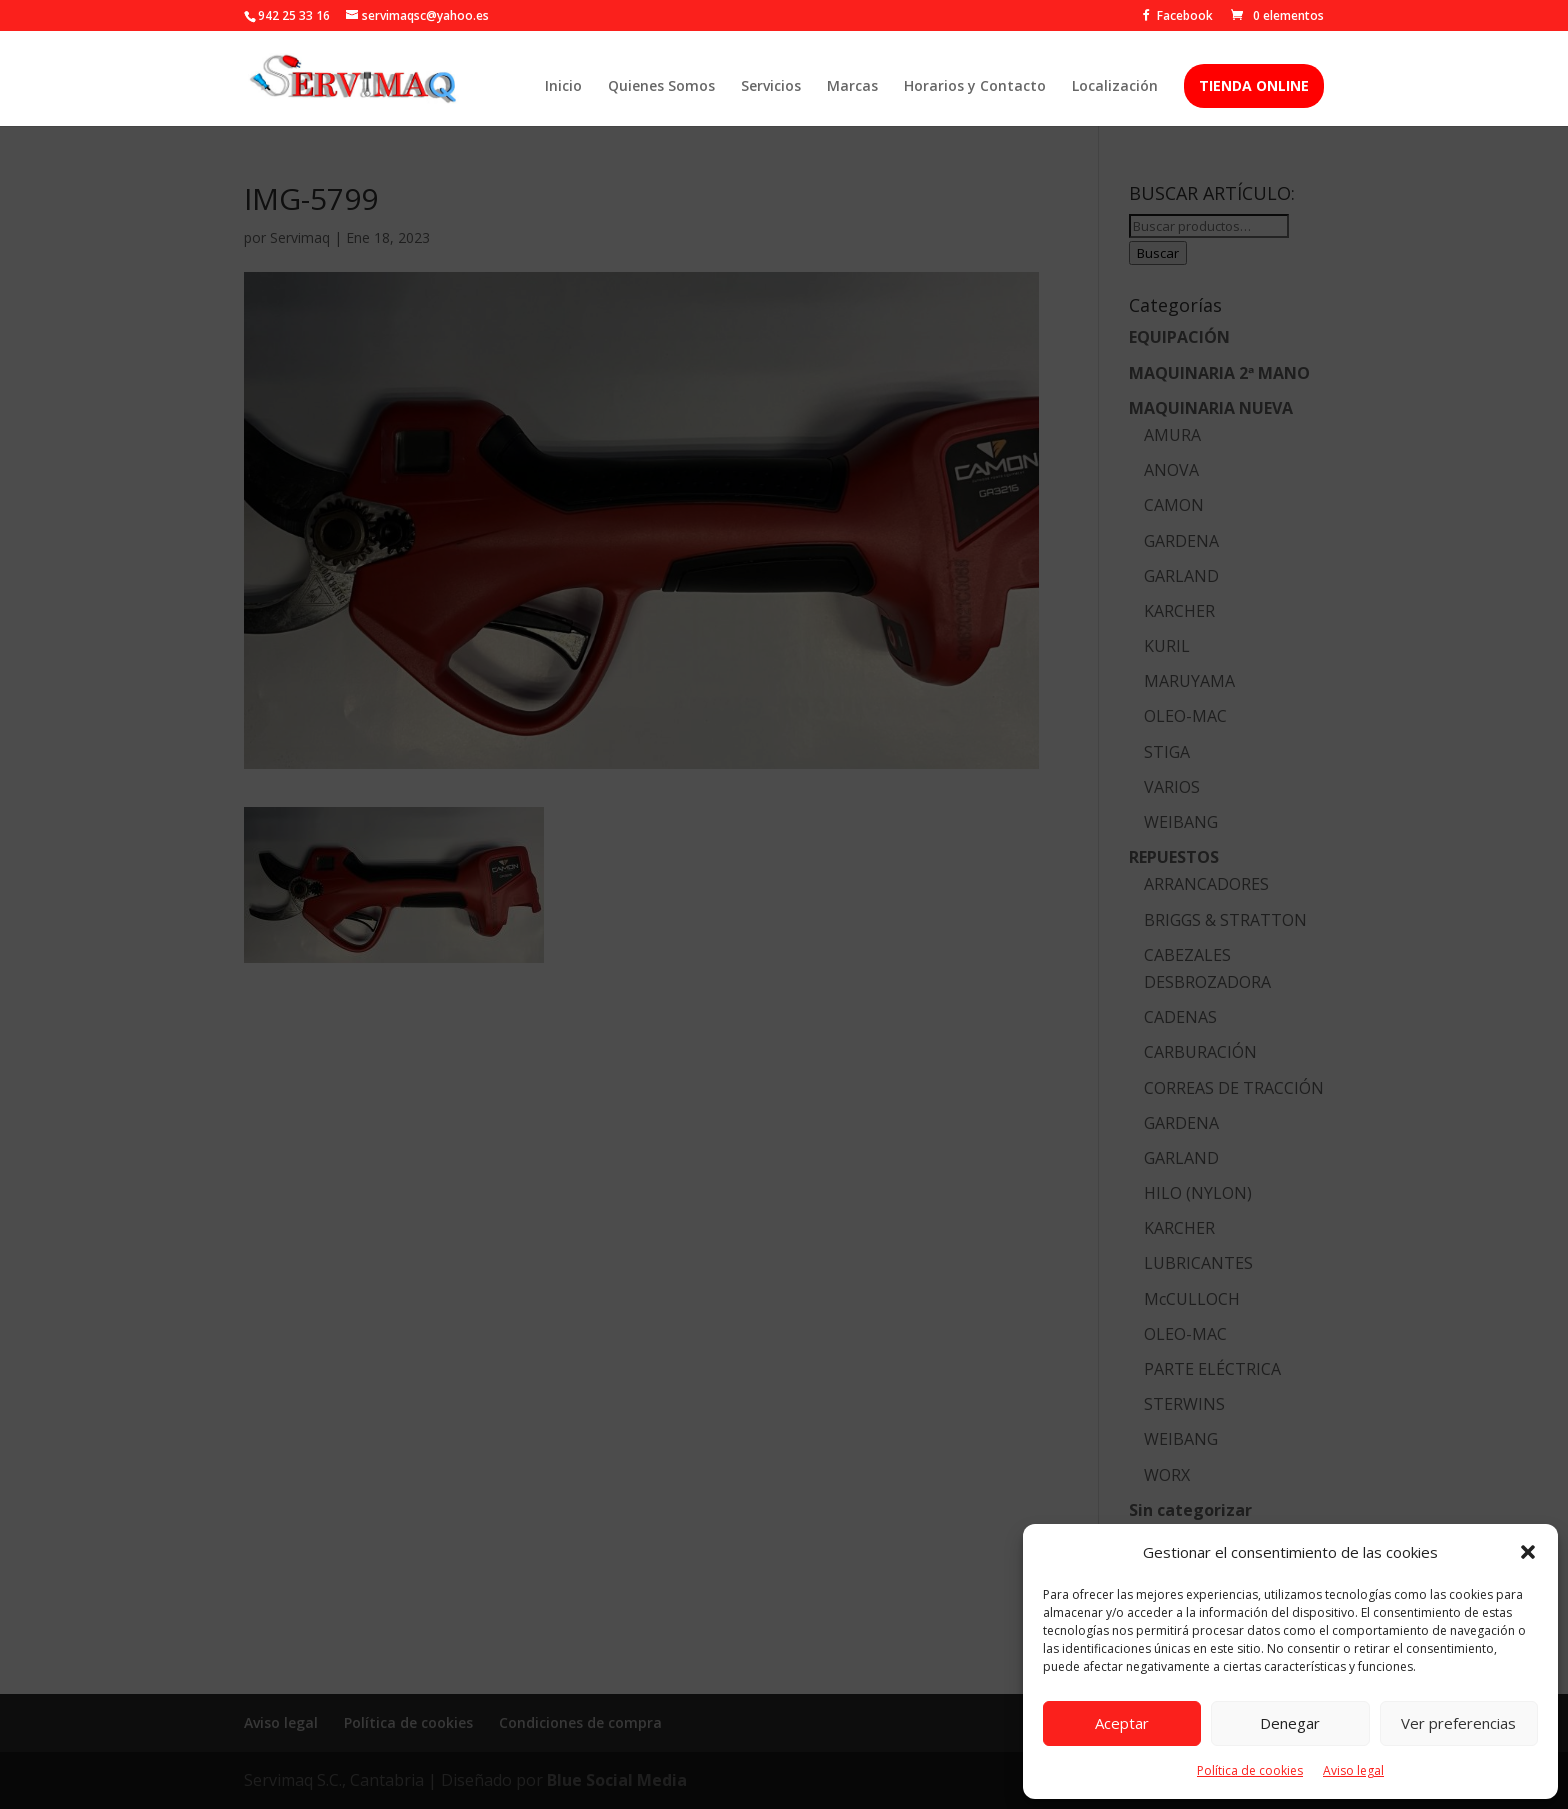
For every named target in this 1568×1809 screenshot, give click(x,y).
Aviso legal (1353, 1770)
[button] (1528, 1552)
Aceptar (1122, 1723)
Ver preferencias (1458, 1723)
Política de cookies (1250, 1770)
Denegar (1290, 1723)
